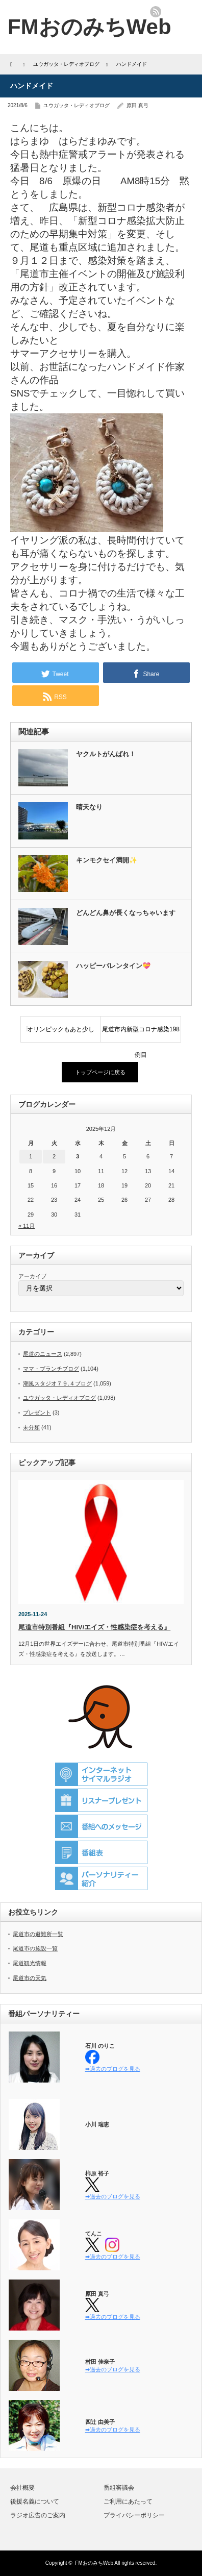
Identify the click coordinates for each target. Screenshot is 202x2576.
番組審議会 (119, 2487)
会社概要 (22, 2487)
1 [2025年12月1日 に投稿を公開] (30, 1156)
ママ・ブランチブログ (51, 1369)
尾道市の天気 (29, 1978)
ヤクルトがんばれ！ (106, 754)
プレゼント (37, 1412)
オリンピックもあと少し (60, 1029)
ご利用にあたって (128, 2501)
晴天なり (89, 807)
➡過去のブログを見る (112, 2069)
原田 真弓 (137, 105)
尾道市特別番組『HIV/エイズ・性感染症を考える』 (94, 1627)
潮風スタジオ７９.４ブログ (57, 1383)
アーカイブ (32, 1276)
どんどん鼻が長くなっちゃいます (125, 913)
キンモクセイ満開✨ (106, 860)
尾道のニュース (42, 1354)
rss (155, 11)
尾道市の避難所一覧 (38, 1934)
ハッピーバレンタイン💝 (113, 966)
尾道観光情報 (29, 1963)
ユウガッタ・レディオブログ (76, 105)
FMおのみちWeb (94, 2563)
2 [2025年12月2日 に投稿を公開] (54, 1156)
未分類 (31, 1427)
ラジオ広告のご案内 (37, 2515)
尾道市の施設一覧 (35, 1948)
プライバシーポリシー (134, 2515)
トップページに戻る (100, 1072)
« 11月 (26, 1226)
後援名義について (34, 2501)
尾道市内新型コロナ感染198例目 (141, 1034)
